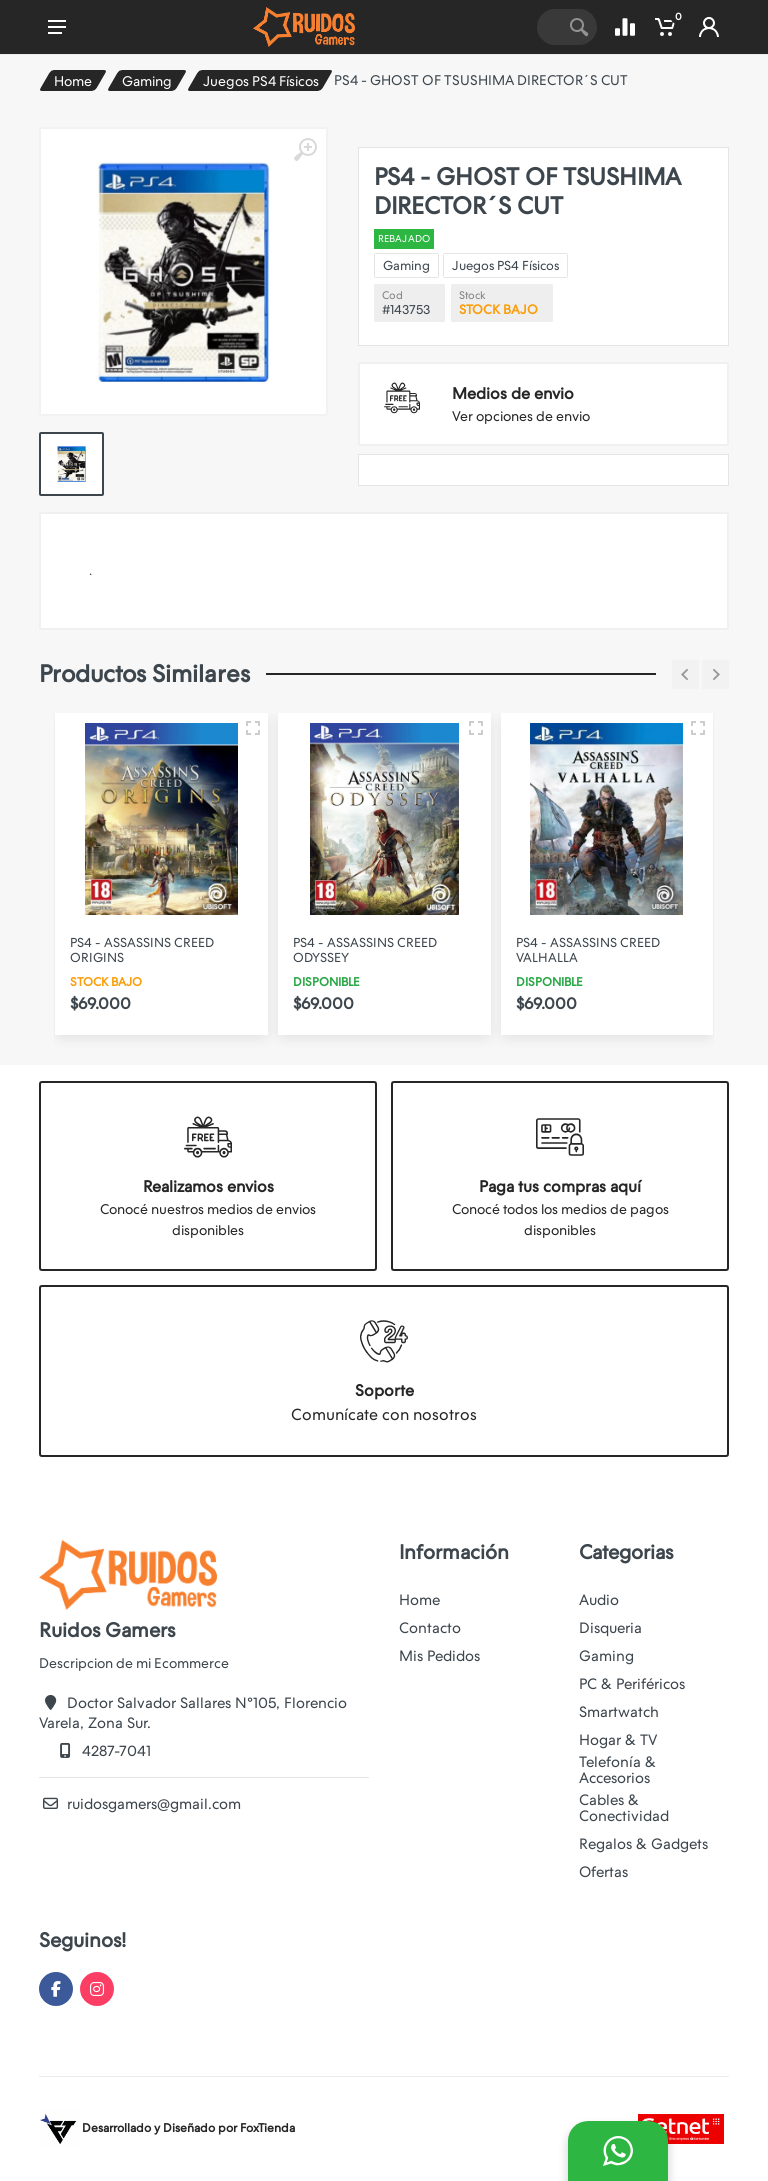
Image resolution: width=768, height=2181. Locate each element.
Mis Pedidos (439, 1656)
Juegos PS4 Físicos (261, 81)
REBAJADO (404, 238)
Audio (599, 1600)
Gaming (147, 81)
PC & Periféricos (632, 1684)
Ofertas (603, 1872)
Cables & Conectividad (624, 1808)
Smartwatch (619, 1712)
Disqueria (610, 1628)
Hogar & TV (618, 1740)
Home (73, 81)
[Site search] (549, 27)
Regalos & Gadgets (643, 1844)
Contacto (430, 1628)
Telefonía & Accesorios (617, 1770)
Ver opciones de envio (521, 416)
